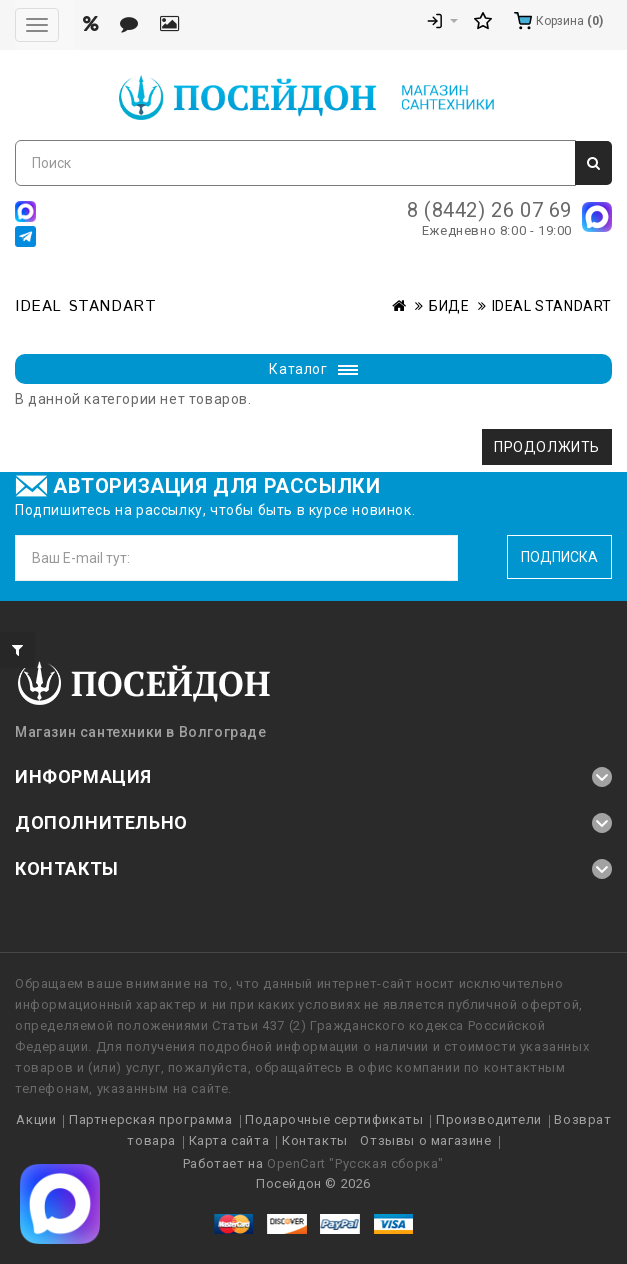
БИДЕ (449, 306)
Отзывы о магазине (425, 1140)
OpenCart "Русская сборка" (355, 1163)
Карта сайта (229, 1140)
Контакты (315, 1140)
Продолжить (547, 447)
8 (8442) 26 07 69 (489, 210)
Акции (36, 1119)
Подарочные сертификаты (334, 1119)
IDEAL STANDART (552, 306)
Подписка (559, 557)
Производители (489, 1119)
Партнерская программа (151, 1119)
